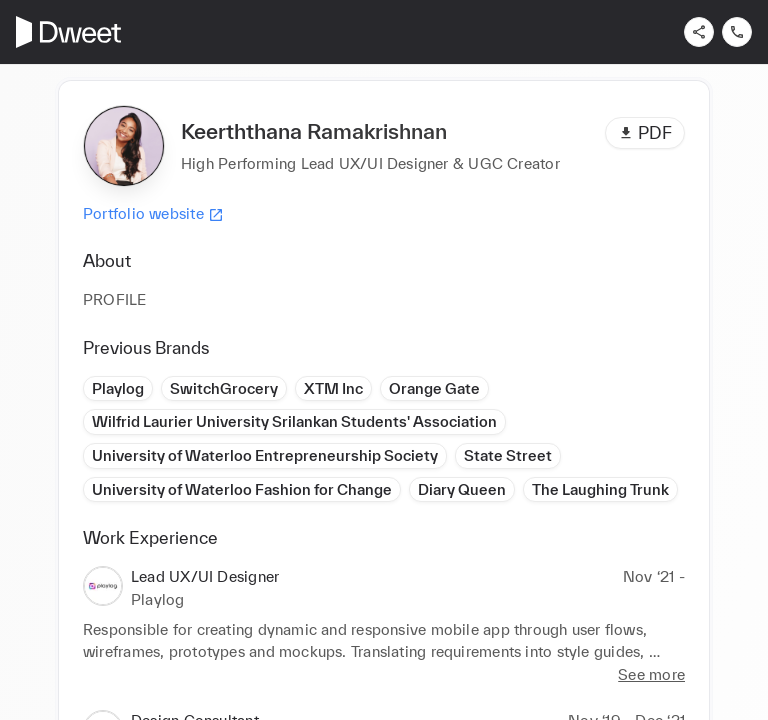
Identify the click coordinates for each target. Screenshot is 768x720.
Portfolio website (153, 214)
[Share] (699, 32)
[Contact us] (737, 32)
